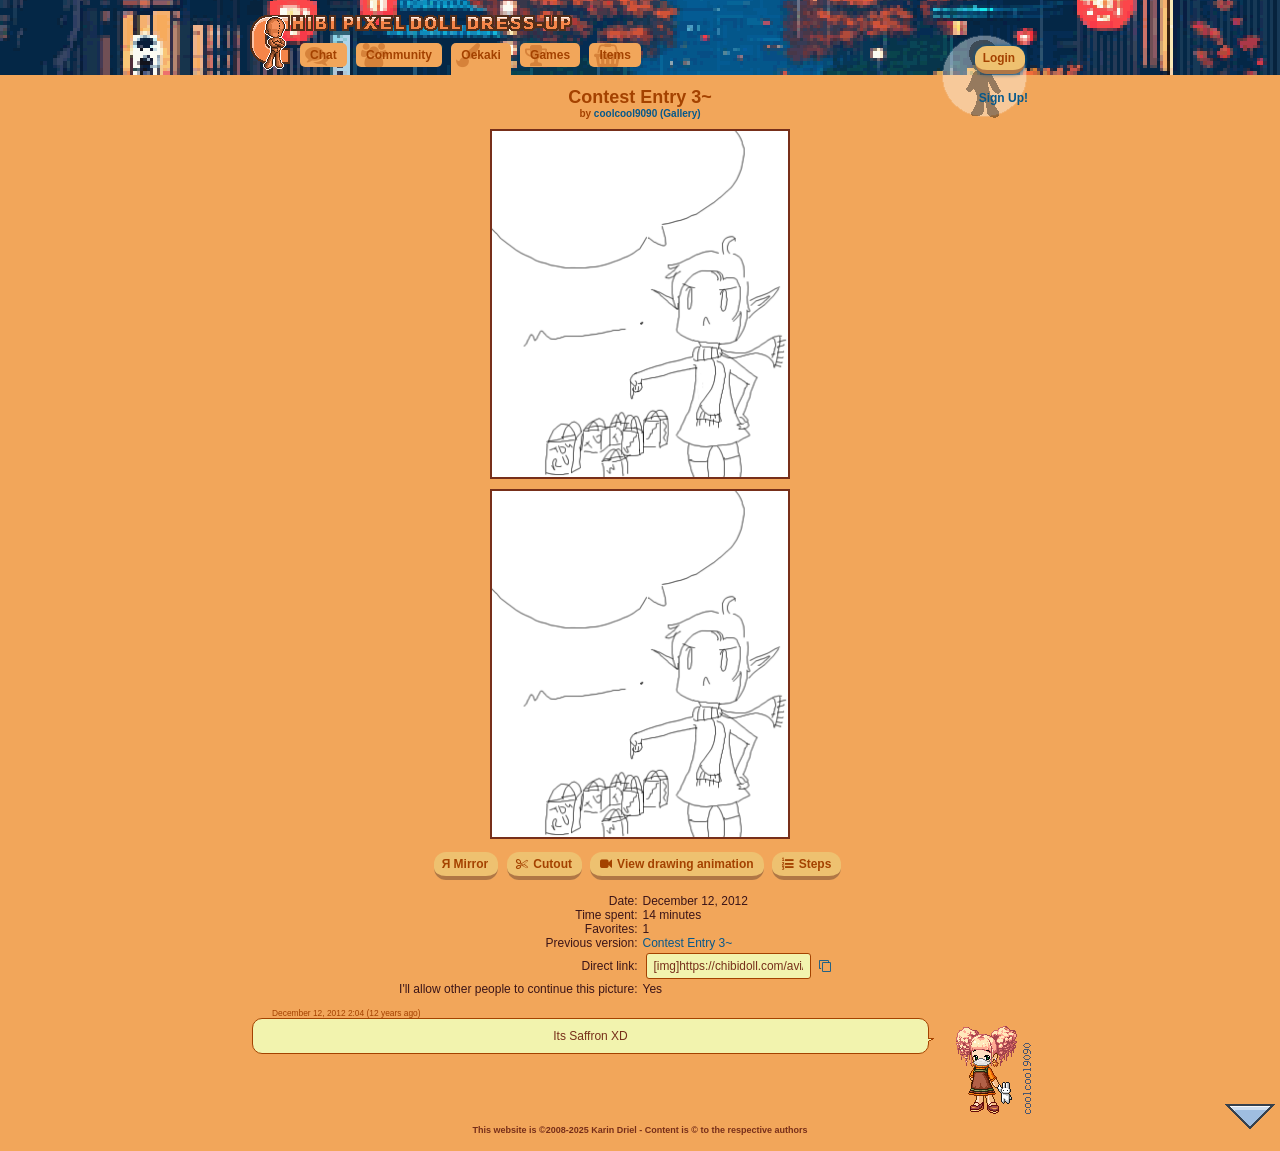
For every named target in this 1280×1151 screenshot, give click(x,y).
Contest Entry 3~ (688, 943)
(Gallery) (680, 113)
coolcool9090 (625, 113)
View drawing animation (675, 864)
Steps (805, 864)
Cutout (543, 864)
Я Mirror (465, 864)
